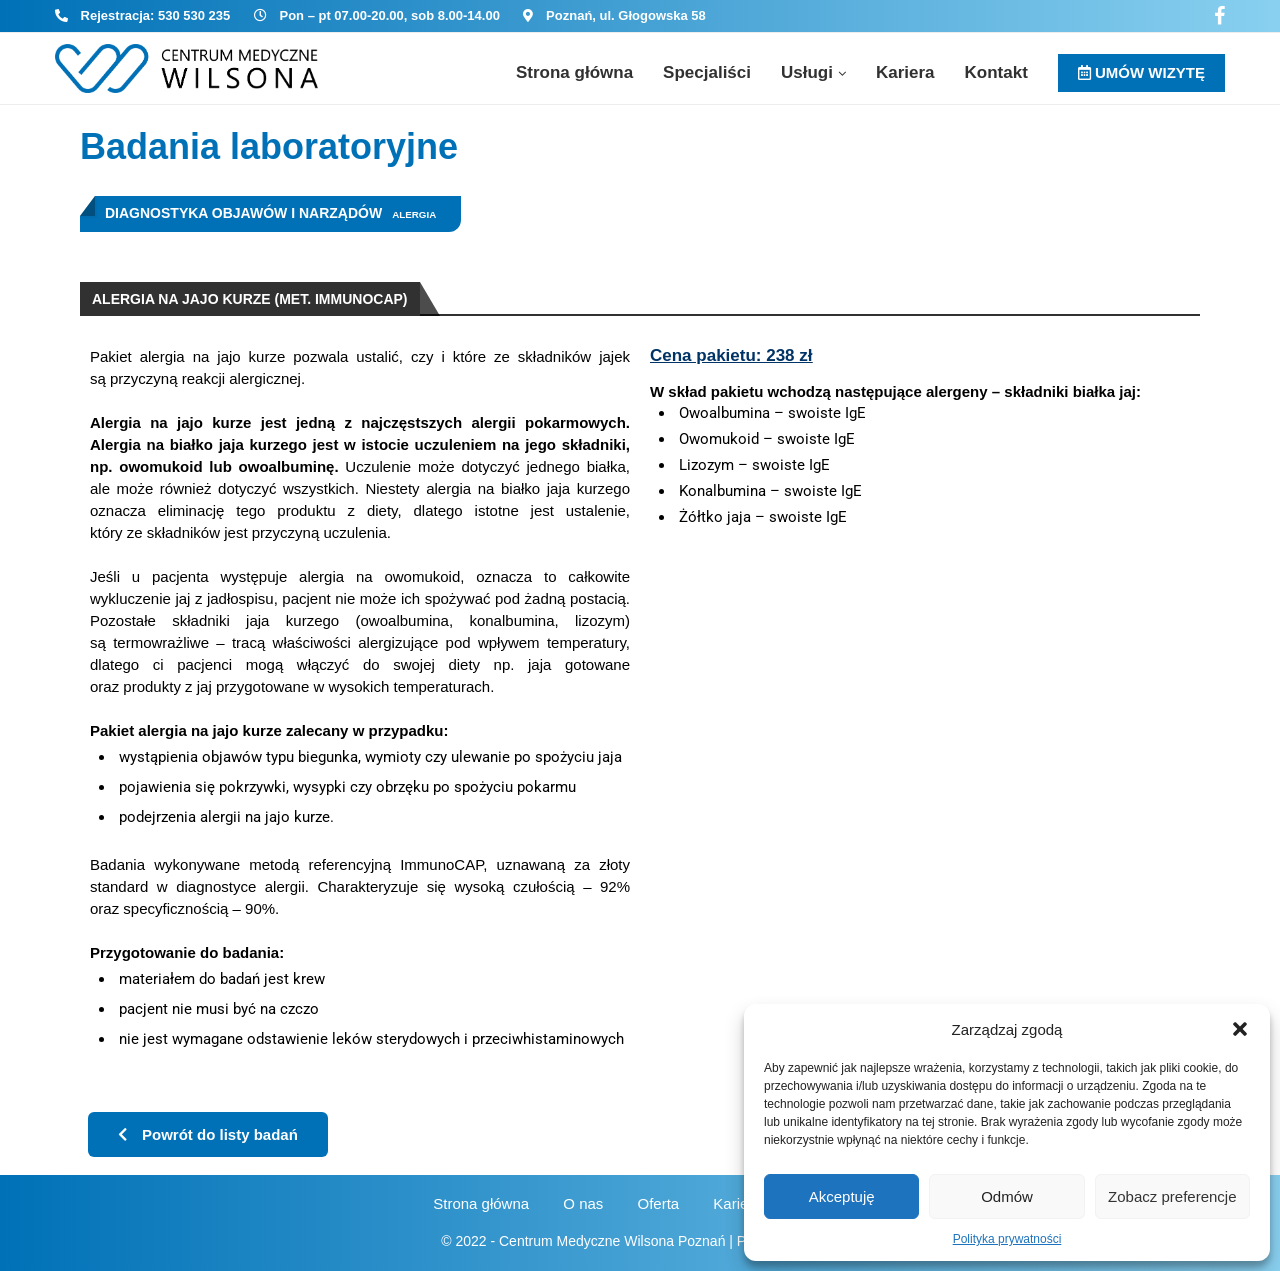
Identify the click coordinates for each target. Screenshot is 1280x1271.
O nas (583, 1203)
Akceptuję (842, 1196)
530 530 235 (194, 15)
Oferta (659, 1203)
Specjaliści (707, 72)
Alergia (414, 214)
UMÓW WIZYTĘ (1141, 72)
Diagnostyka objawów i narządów (243, 213)
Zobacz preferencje (1172, 1196)
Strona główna (574, 72)
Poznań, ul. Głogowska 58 (626, 15)
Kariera (905, 72)
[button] (1240, 1029)
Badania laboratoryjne (269, 146)
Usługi (807, 72)
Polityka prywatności (1007, 1239)
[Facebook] (1219, 16)
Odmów (1007, 1196)
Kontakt (996, 72)
